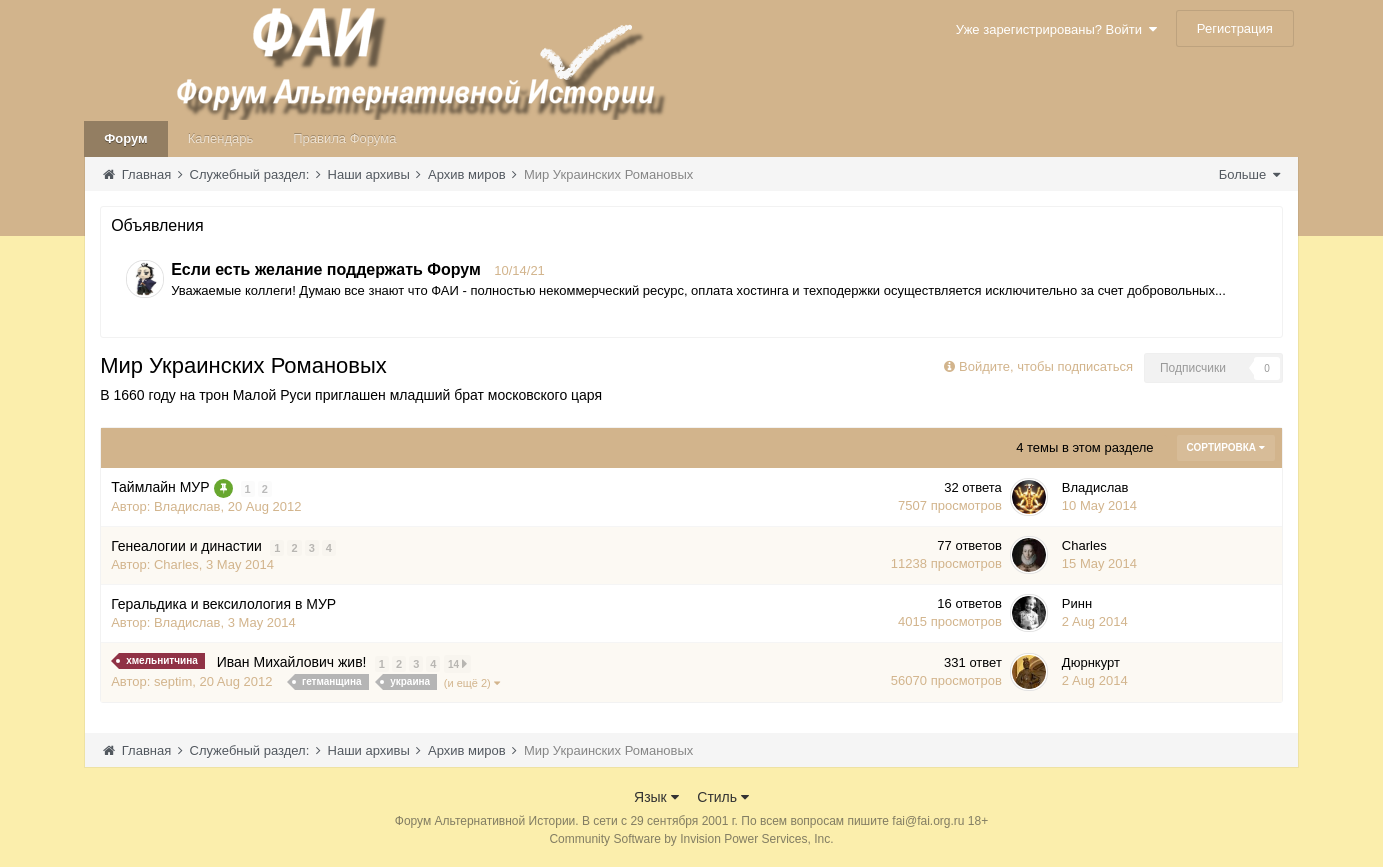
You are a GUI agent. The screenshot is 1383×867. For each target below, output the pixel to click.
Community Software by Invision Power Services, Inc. (691, 838)
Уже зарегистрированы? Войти (1056, 29)
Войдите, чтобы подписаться (1046, 366)
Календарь (221, 138)
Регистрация (1235, 28)
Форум (125, 138)
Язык (656, 796)
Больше (1249, 174)
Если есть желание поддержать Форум (326, 269)
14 (457, 663)
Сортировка (1226, 447)
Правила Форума (344, 138)
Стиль (723, 796)
